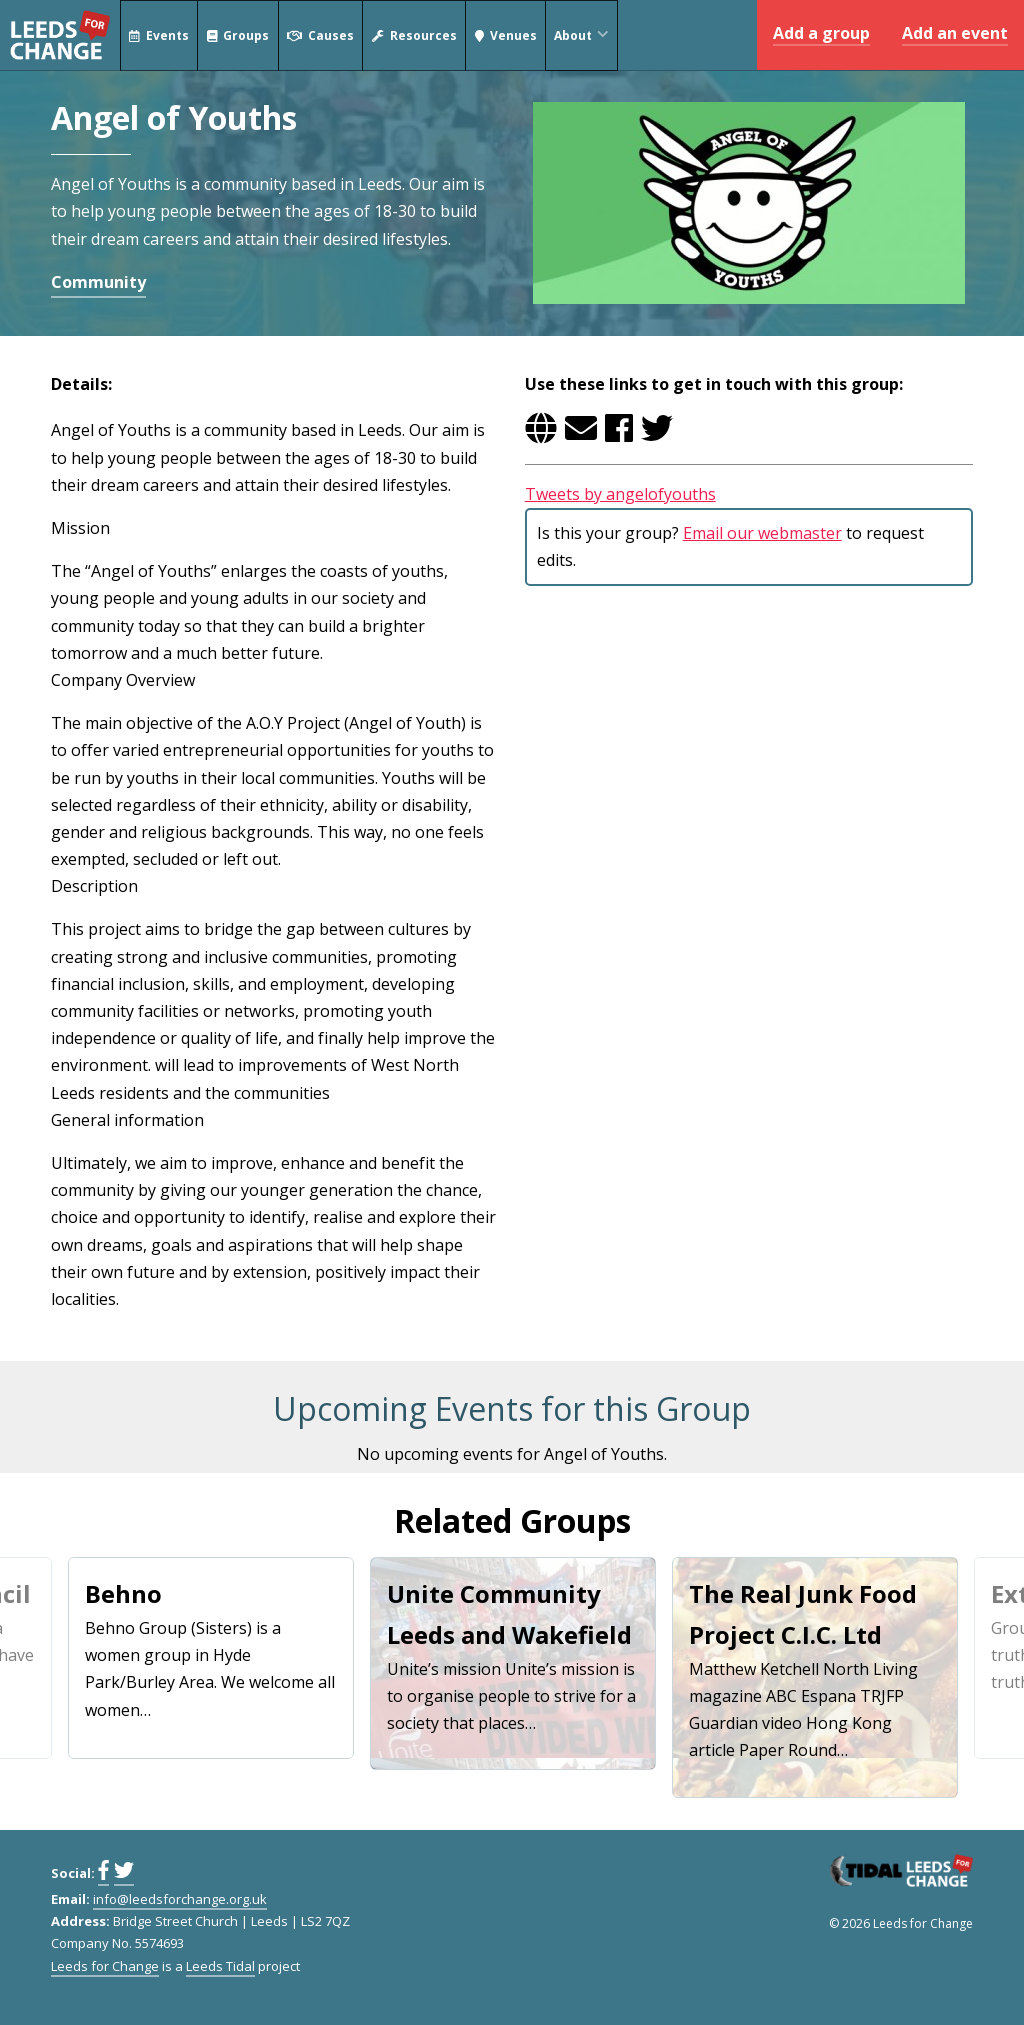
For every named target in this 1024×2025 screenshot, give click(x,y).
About (585, 35)
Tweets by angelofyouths (620, 494)
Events (159, 35)
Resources (414, 35)
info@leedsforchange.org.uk (180, 1899)
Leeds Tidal (220, 1966)
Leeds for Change (60, 35)
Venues (506, 35)
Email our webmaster (762, 533)
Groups (238, 35)
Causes (320, 35)
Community (98, 282)
